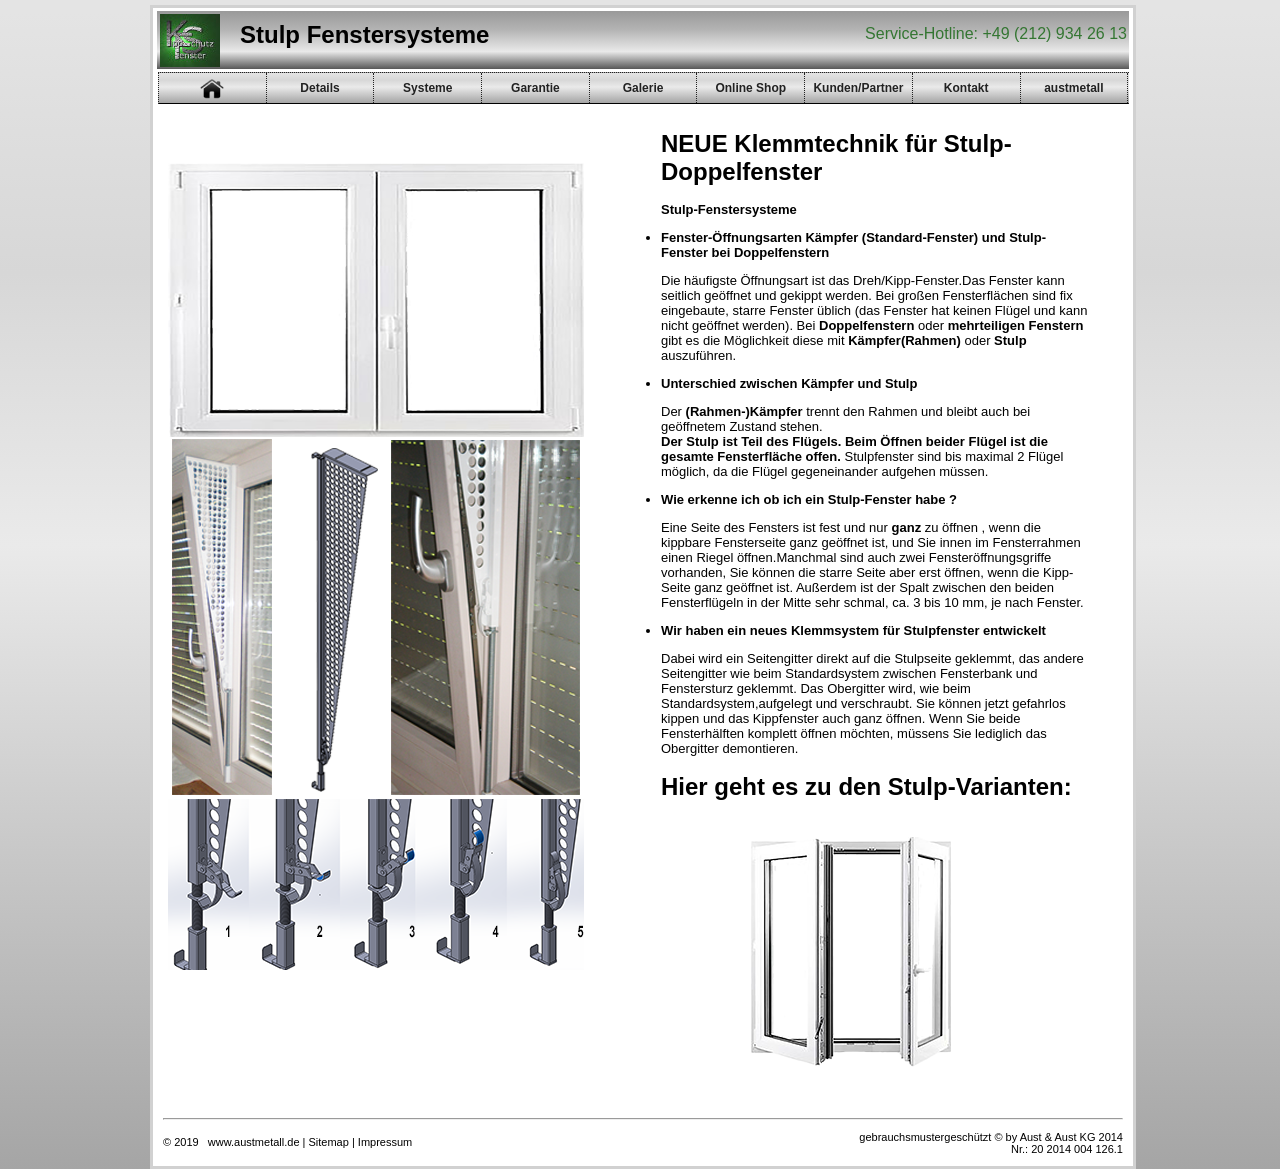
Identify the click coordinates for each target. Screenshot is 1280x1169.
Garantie (535, 88)
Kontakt (966, 88)
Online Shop (750, 88)
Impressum (385, 1142)
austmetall (1073, 88)
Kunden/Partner (858, 88)
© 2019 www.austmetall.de (231, 1142)
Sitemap (329, 1142)
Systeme (427, 88)
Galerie (643, 88)
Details (319, 88)
